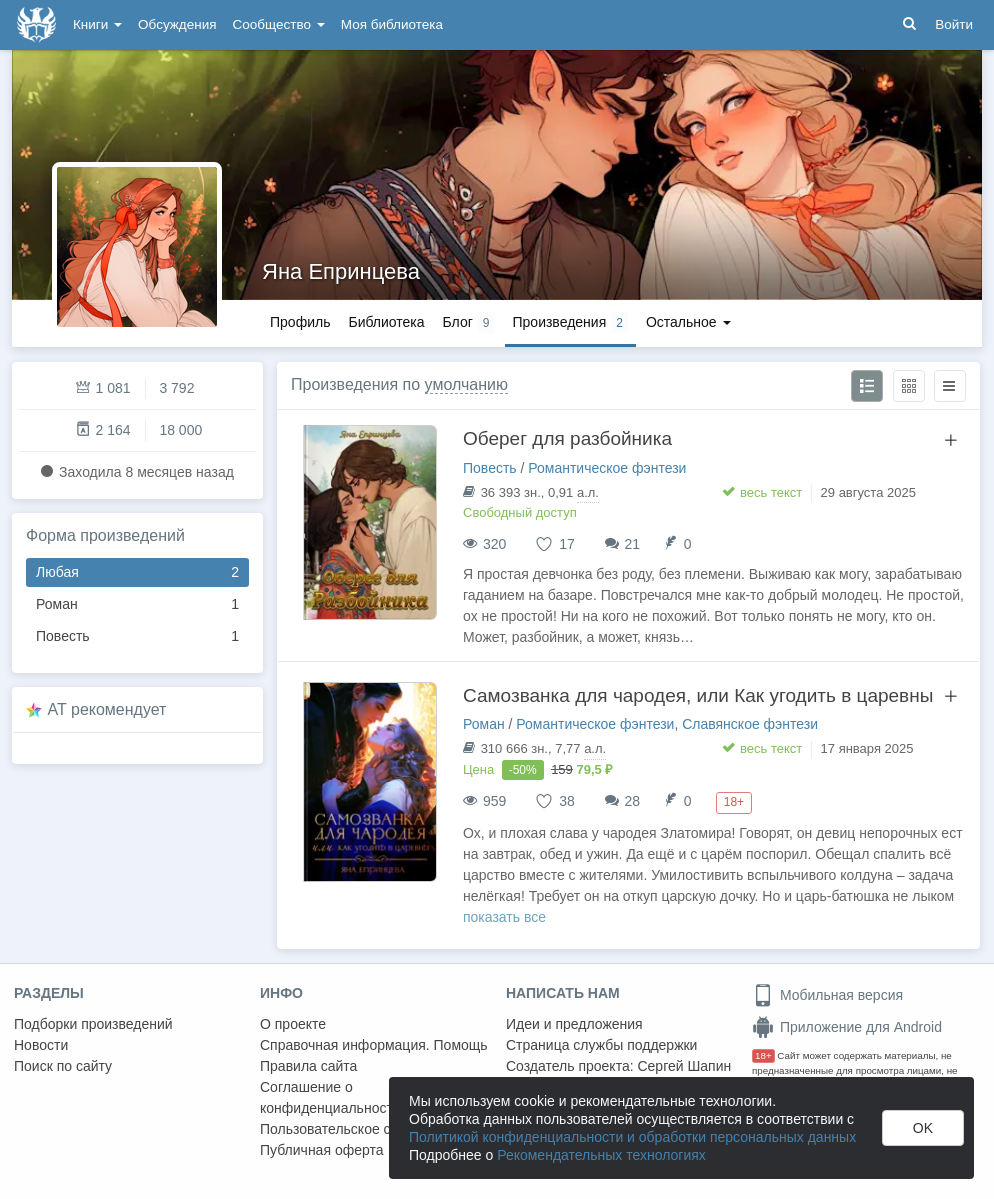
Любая (137, 572)
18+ (763, 1055)
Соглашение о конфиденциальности (330, 1097)
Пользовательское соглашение (361, 1129)
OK (923, 1128)
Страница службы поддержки (601, 1045)
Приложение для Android (847, 1027)
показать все (504, 917)
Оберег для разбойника (567, 438)
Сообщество (279, 24)
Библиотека (386, 322)
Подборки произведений (93, 1024)
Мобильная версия (827, 995)
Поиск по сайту (63, 1066)
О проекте (293, 1024)
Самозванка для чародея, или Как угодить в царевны (698, 695)
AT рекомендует (107, 709)
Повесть (137, 636)
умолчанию (466, 384)
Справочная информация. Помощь (374, 1045)
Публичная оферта (322, 1150)
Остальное (688, 322)
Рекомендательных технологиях (601, 1155)
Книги (97, 24)
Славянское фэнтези (750, 724)
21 (633, 544)
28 (633, 801)
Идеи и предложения (574, 1024)
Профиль (300, 322)
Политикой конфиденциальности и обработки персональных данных (632, 1137)
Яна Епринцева (341, 271)
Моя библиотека (392, 24)
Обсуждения (177, 24)
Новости (41, 1045)
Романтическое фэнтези (607, 468)
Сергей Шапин (684, 1066)
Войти (954, 24)
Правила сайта (308, 1066)
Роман (137, 604)
